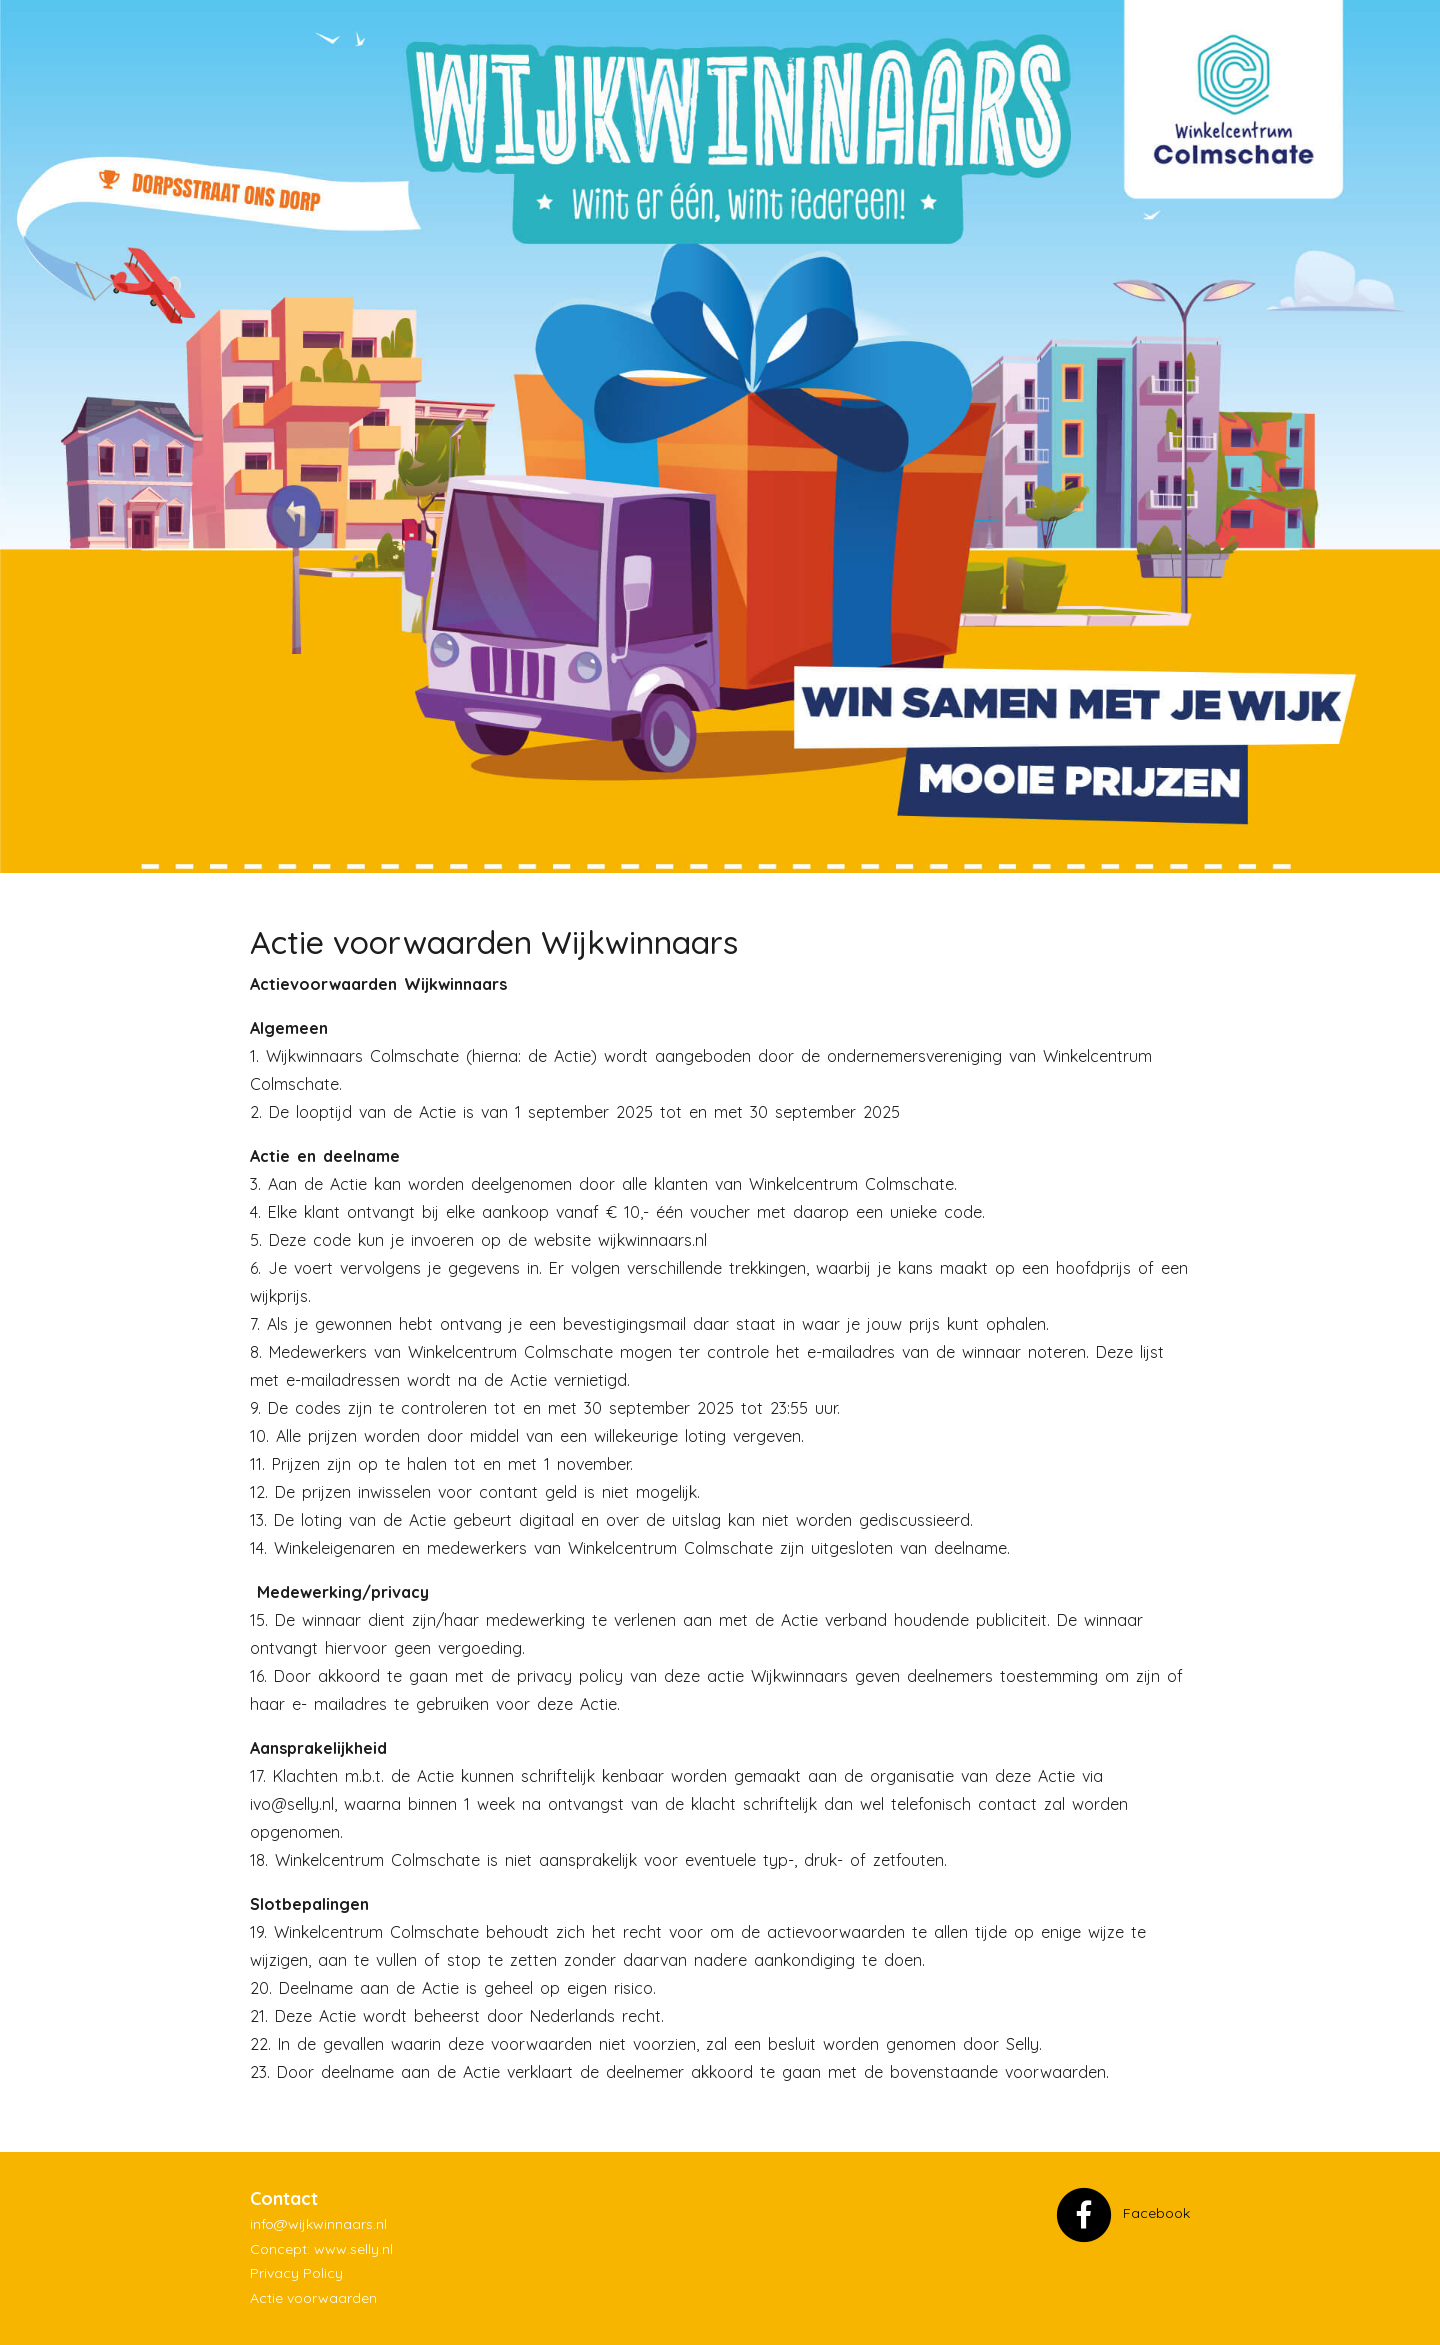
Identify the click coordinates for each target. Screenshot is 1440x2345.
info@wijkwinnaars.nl (318, 2224)
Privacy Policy (296, 2273)
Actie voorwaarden (313, 2298)
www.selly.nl (353, 2249)
